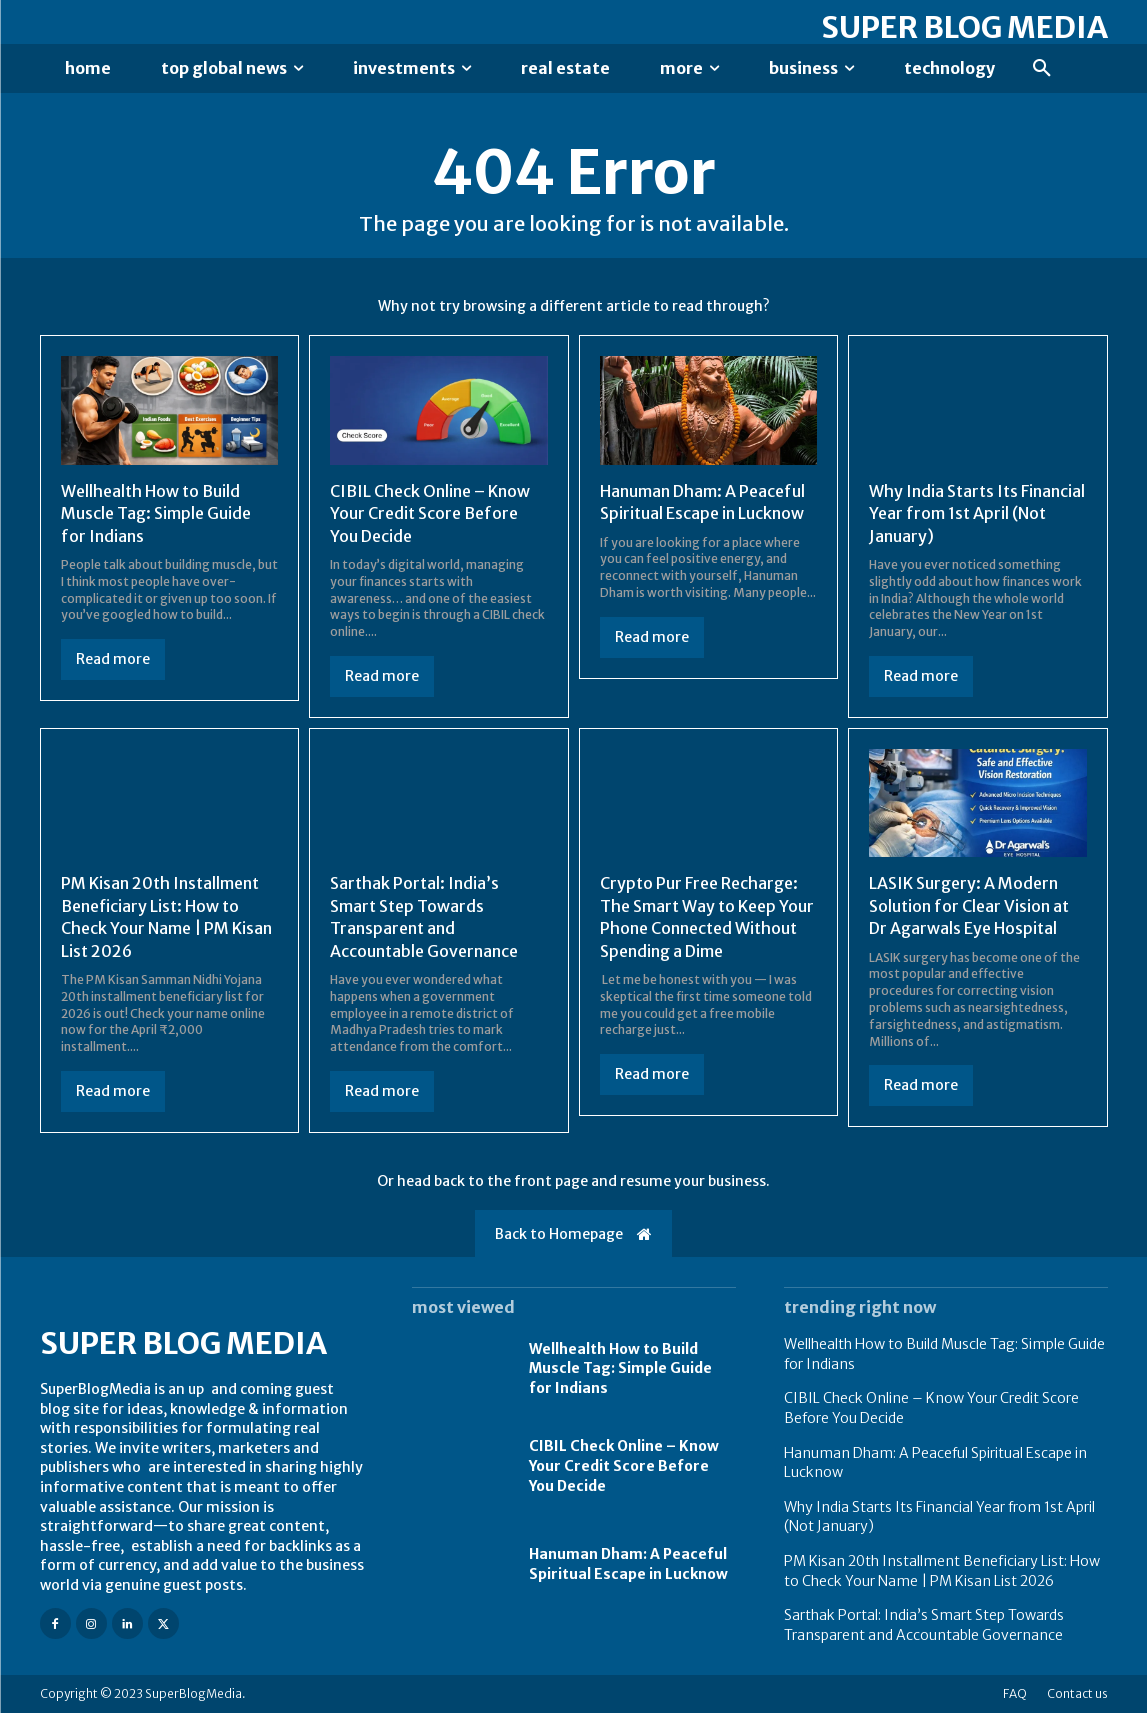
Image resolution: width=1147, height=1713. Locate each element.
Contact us (1077, 1693)
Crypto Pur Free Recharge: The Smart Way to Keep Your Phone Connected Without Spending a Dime (707, 916)
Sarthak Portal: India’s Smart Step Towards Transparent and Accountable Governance (424, 916)
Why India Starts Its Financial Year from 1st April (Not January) (977, 513)
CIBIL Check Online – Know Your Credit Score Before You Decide (430, 513)
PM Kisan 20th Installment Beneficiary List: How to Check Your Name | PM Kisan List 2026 (166, 916)
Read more (113, 659)
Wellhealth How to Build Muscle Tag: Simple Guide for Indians (156, 513)
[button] (1042, 69)
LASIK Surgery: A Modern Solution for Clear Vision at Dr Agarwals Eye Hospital (969, 905)
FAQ (1015, 1693)
